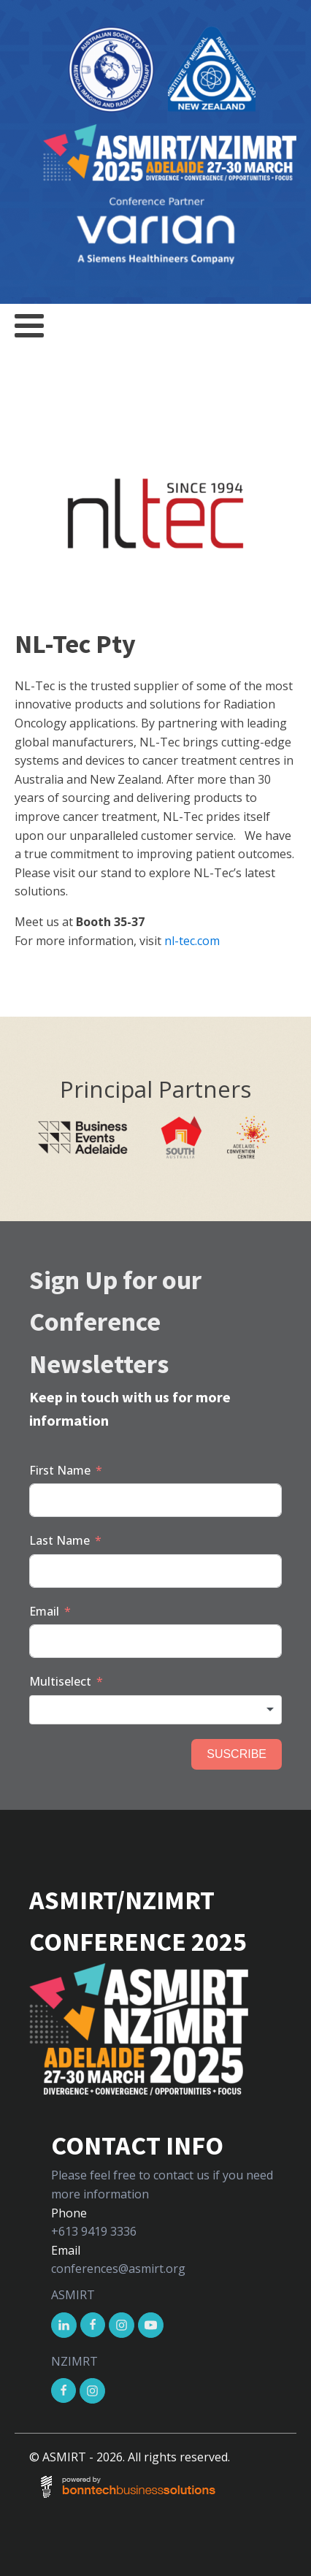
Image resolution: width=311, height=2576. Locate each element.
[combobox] (155, 1709)
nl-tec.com (192, 941)
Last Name (59, 1540)
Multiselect (60, 1681)
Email (44, 1611)
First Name (60, 1470)
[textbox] (155, 1710)
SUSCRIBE (236, 1754)
